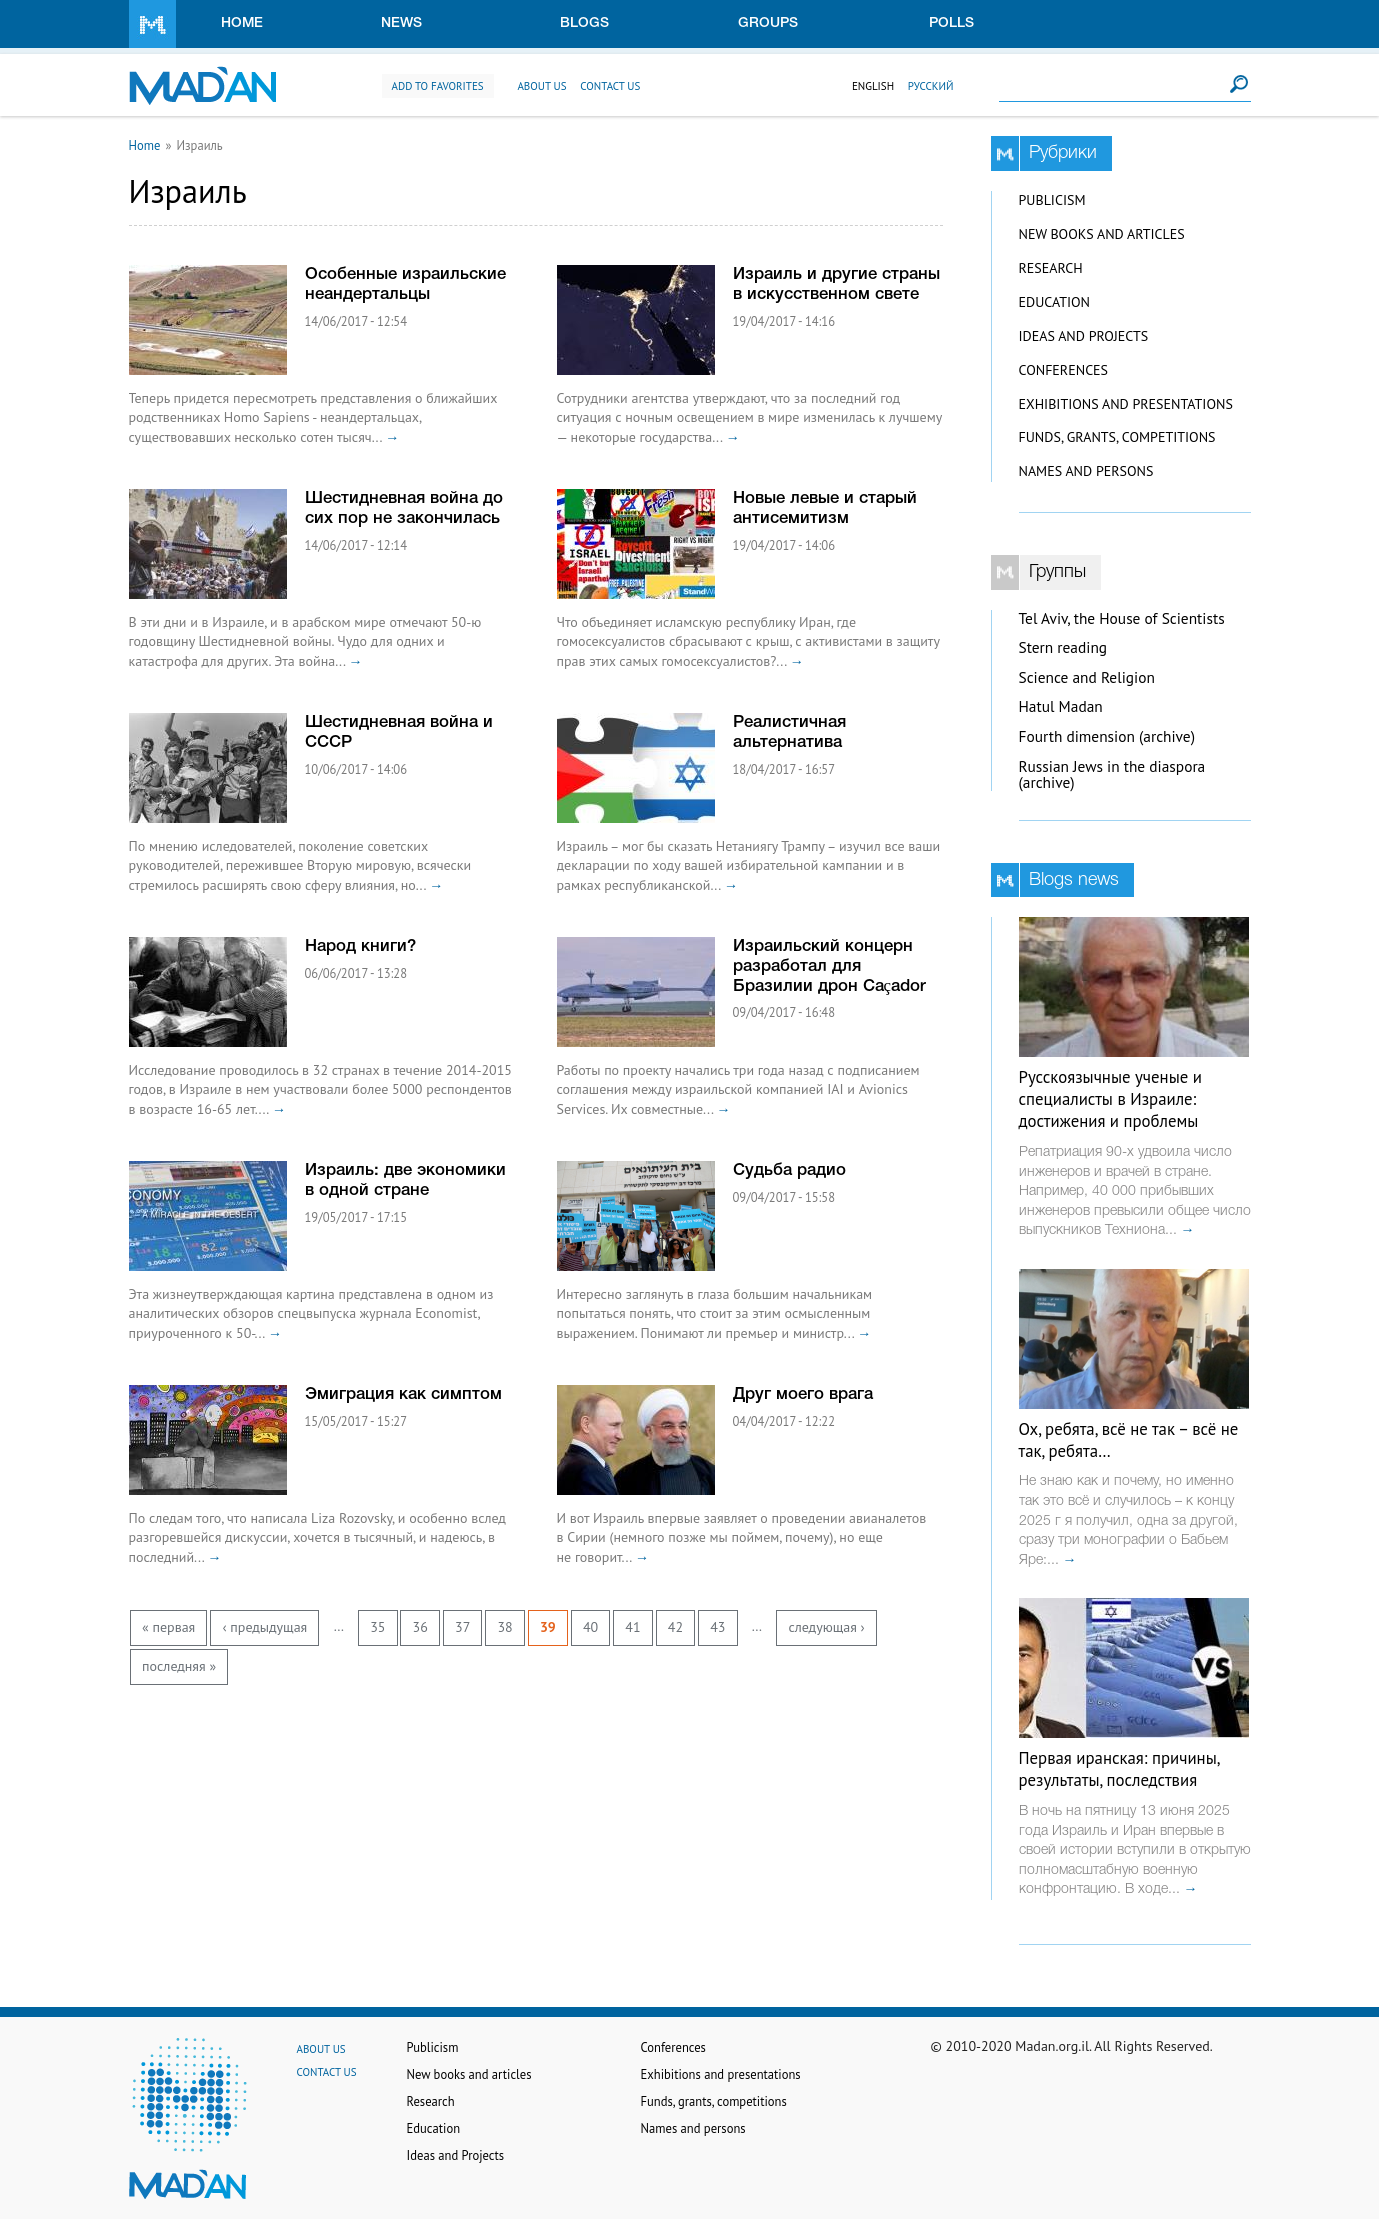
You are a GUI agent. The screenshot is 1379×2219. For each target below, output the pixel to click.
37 (462, 1627)
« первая (168, 1627)
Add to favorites (438, 86)
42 (675, 1627)
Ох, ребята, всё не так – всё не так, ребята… (1129, 1440)
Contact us (610, 86)
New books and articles (1102, 234)
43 (717, 1627)
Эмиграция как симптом (403, 1394)
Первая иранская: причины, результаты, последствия (1119, 1769)
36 (420, 1627)
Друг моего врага (803, 1394)
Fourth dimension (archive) (1107, 736)
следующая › (826, 1627)
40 (590, 1627)
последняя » (179, 1666)
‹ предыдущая (264, 1627)
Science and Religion (1087, 677)
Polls (951, 23)
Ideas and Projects (1084, 336)
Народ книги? (360, 946)
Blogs (584, 23)
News (401, 23)
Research (1051, 268)
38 (504, 1627)
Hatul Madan (1061, 706)
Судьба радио (789, 1170)
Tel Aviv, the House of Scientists (1122, 618)
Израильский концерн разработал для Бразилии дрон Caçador (829, 966)
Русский (931, 86)
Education (1054, 302)
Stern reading (1063, 647)
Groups (768, 23)
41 (632, 1627)
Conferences (1064, 370)
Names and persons (1086, 471)
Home (242, 23)
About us (541, 86)
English (873, 86)
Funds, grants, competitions (1117, 437)
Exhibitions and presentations (1126, 404)
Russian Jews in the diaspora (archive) (1112, 775)
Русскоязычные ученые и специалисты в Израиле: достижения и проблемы (1110, 1099)
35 (377, 1627)
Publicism (1052, 200)
